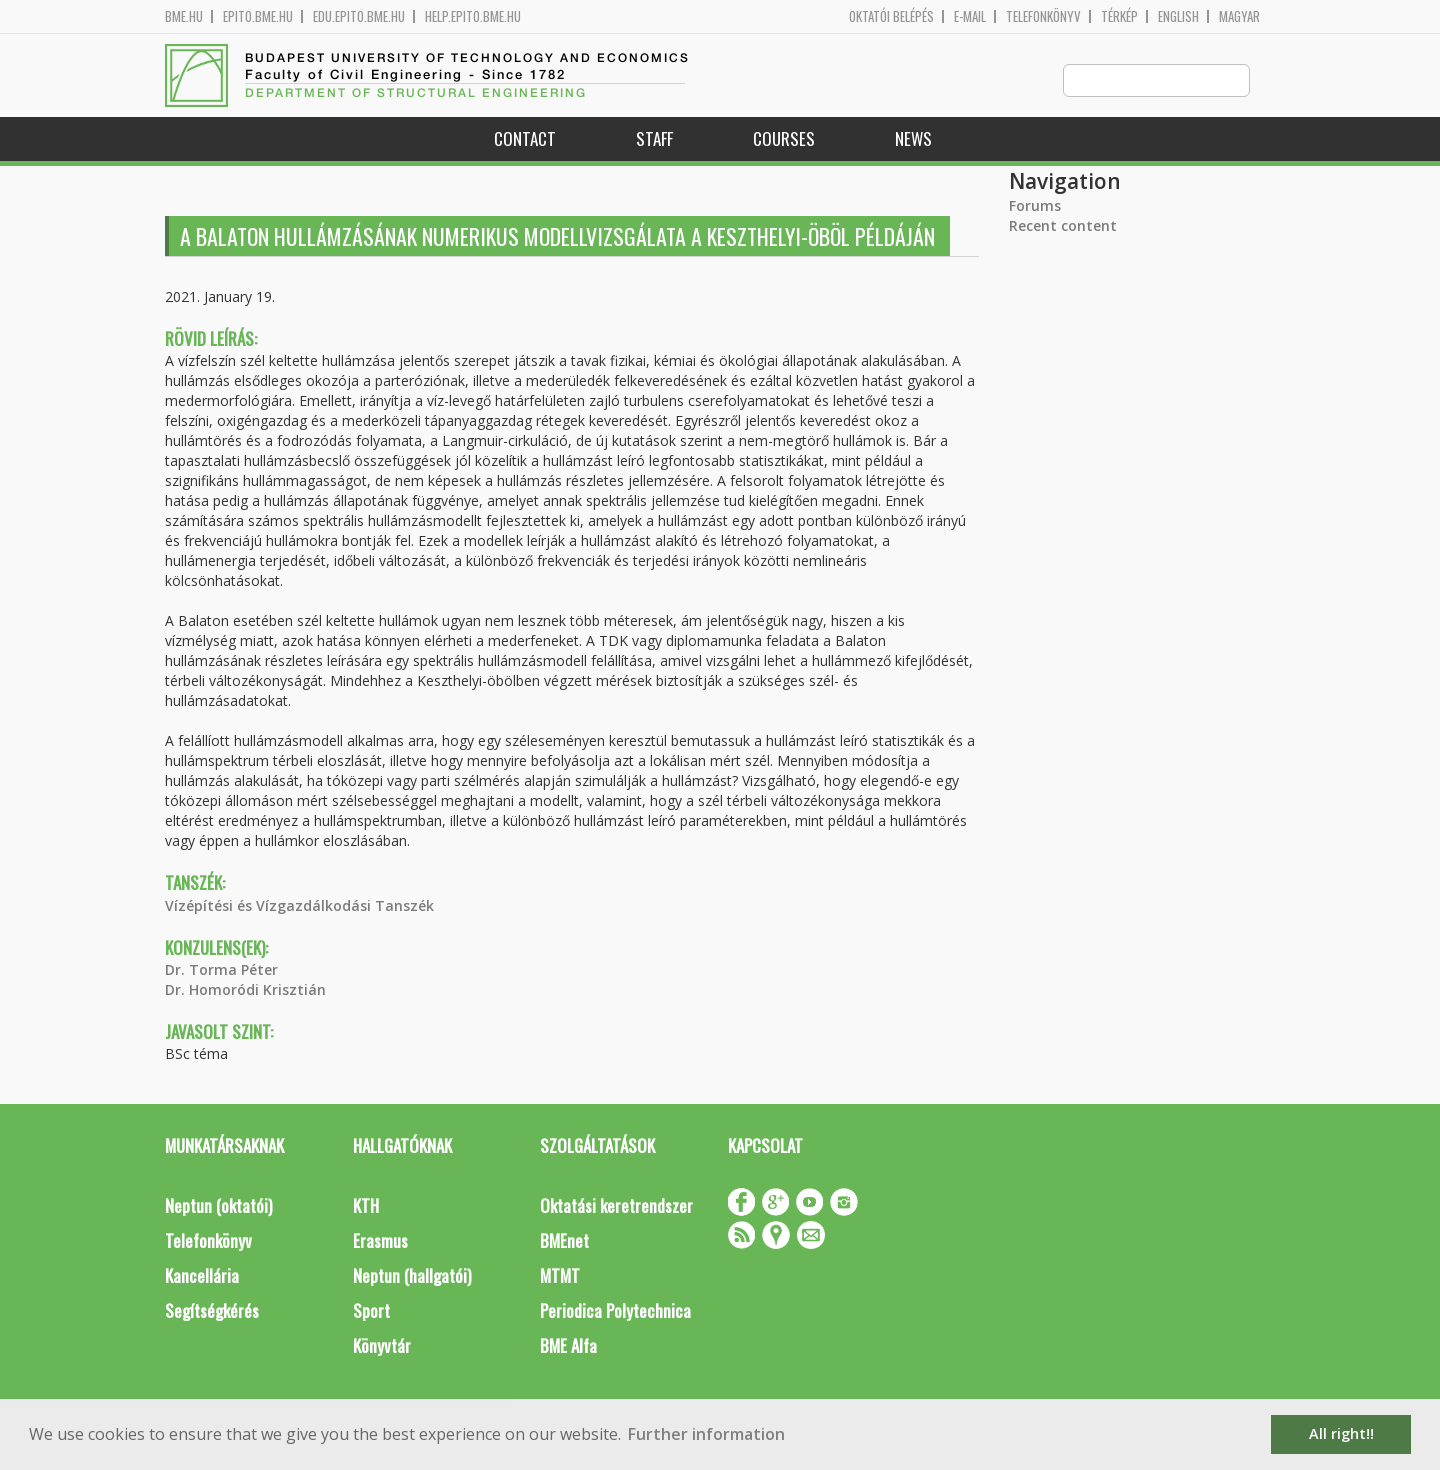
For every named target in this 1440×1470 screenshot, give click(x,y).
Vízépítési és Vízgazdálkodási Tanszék (299, 906)
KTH (366, 1206)
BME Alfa (568, 1346)
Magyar (1239, 16)
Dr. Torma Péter (221, 970)
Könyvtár (382, 1346)
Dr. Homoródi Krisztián (245, 990)
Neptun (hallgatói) (412, 1276)
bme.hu (184, 16)
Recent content (1063, 226)
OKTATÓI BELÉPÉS (891, 16)
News (913, 139)
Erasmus (380, 1241)
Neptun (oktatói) (218, 1206)
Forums (1035, 206)
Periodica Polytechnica (615, 1311)
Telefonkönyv (1043, 16)
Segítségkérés (212, 1311)
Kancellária (202, 1276)
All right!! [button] (1341, 1433)
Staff (654, 139)
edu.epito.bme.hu (359, 16)
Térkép (1119, 16)
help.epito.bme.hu (473, 16)
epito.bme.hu (258, 16)
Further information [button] (706, 1434)
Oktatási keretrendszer (616, 1206)
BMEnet (564, 1241)
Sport (371, 1311)
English (1178, 16)
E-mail (970, 16)
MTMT (560, 1276)
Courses (784, 139)
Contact (525, 139)
